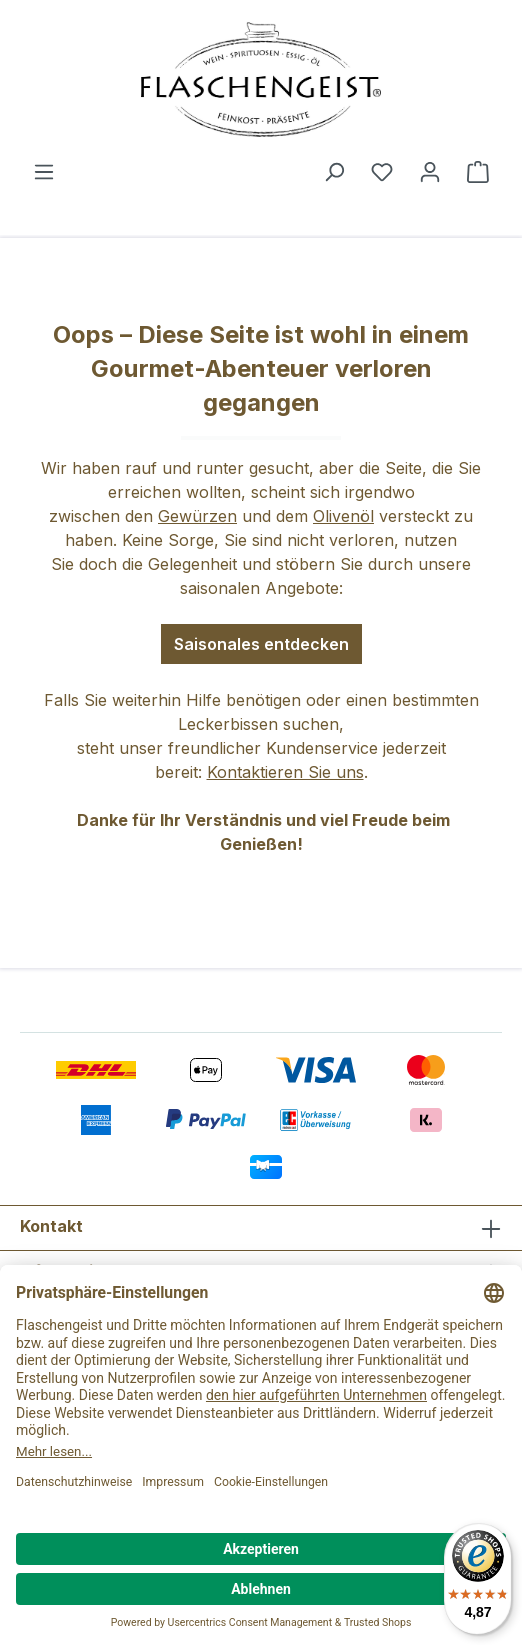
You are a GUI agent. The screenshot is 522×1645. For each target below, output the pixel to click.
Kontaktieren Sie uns (285, 772)
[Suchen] (334, 171)
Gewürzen (197, 516)
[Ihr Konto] (430, 171)
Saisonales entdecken (261, 644)
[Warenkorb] (478, 171)
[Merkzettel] (382, 171)
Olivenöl (343, 516)
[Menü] (44, 171)
